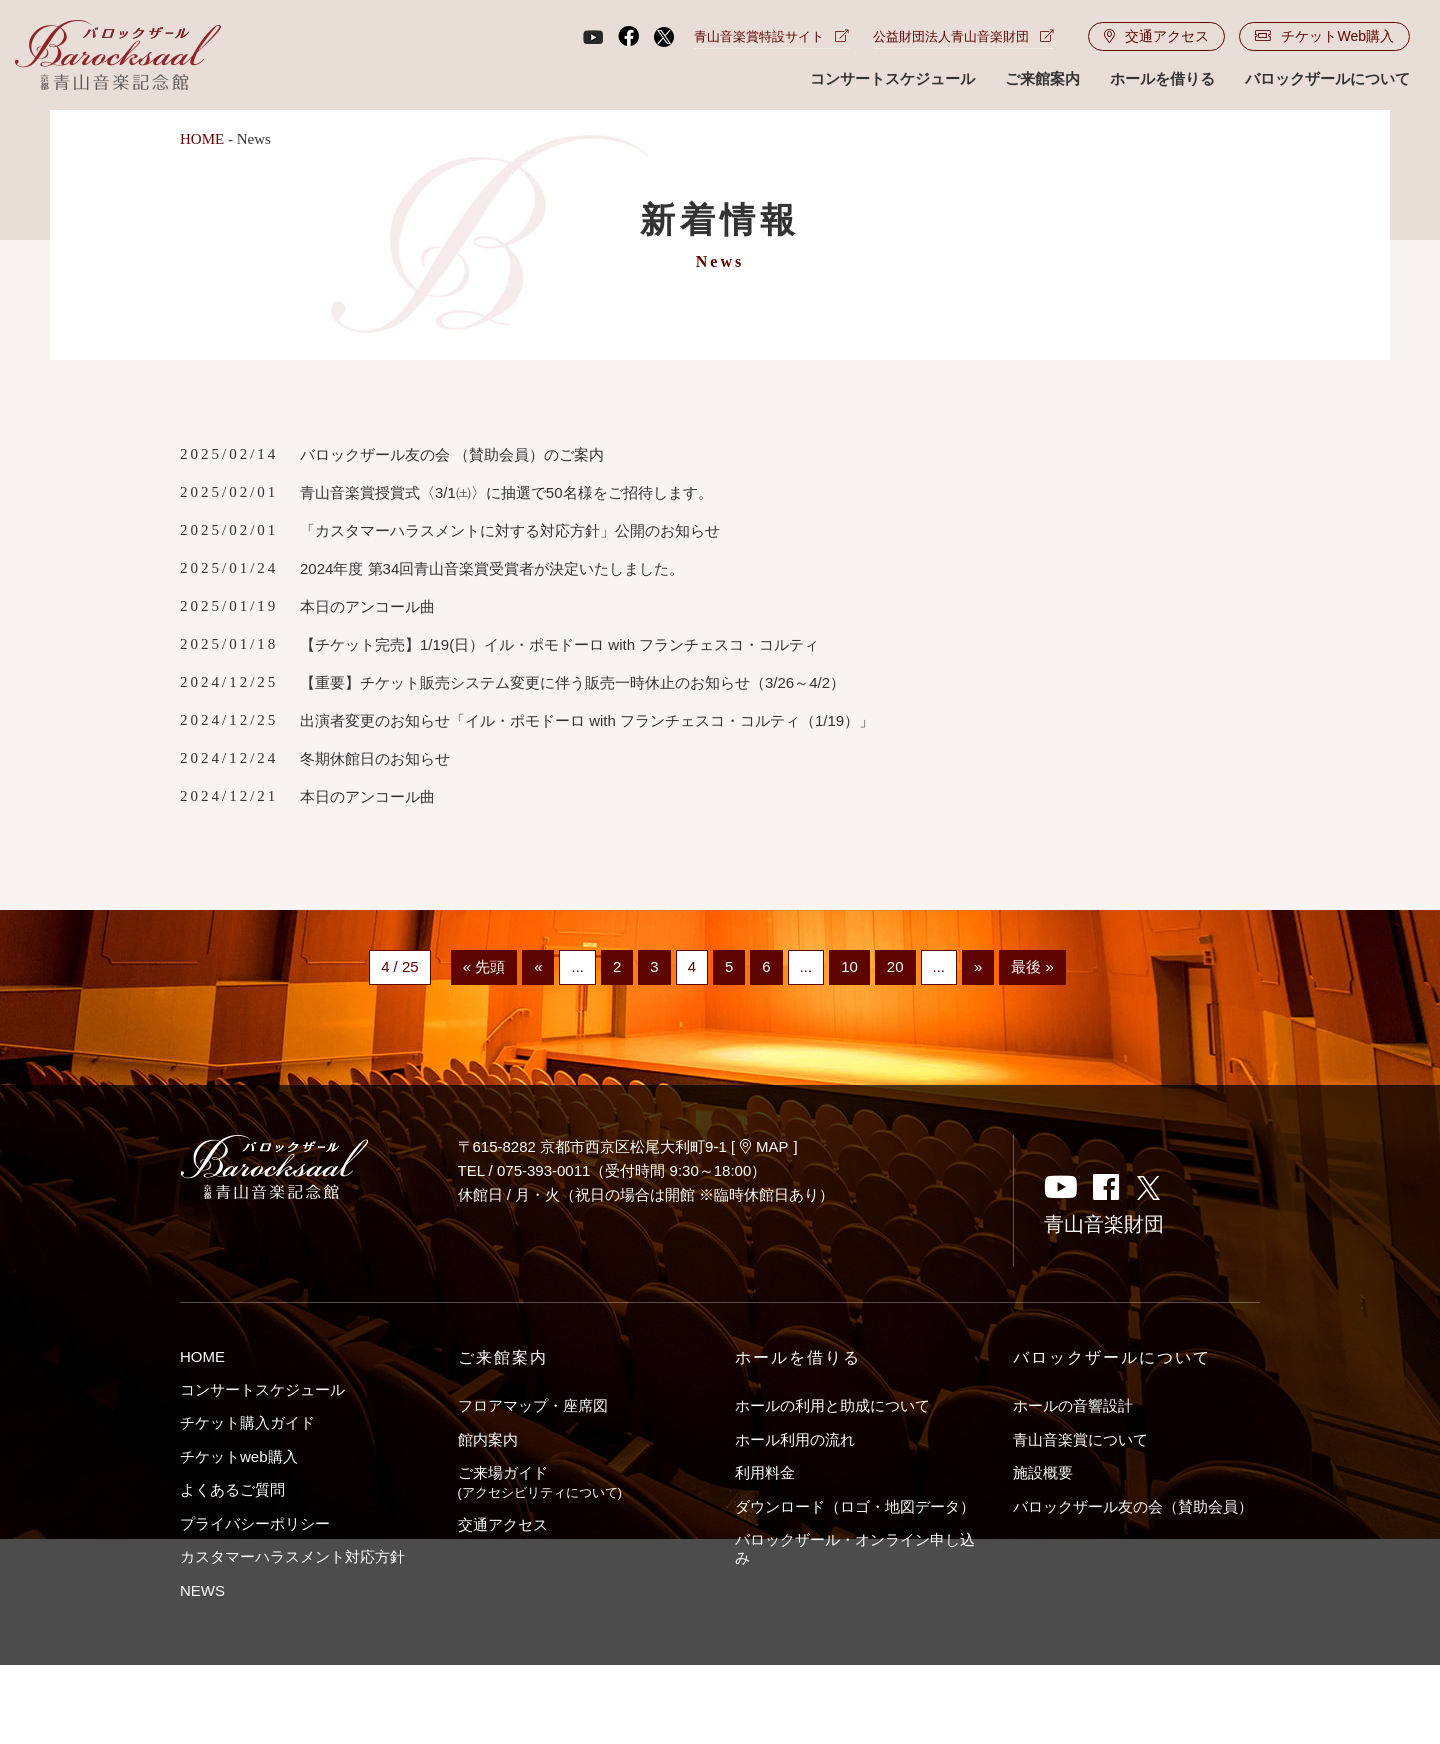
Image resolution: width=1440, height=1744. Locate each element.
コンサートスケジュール (892, 78)
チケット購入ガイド (247, 1422)
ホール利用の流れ (795, 1439)
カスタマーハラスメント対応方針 (292, 1556)
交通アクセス (1156, 36)
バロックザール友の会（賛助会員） (1133, 1506)
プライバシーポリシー (255, 1523)
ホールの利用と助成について (832, 1405)
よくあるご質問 (232, 1489)
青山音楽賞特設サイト (771, 36)
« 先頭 (484, 967)
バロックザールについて (1327, 78)
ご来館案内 (1042, 78)
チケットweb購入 (239, 1456)
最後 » (1032, 967)
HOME (202, 139)
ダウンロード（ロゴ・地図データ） (855, 1506)
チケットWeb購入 (1324, 36)
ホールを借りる (1162, 78)
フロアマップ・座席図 (533, 1405)
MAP (764, 1146)
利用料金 (765, 1472)
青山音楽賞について (1080, 1439)
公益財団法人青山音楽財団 (963, 36)
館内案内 (488, 1439)
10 (849, 967)
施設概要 (1043, 1472)
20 (895, 967)
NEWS (202, 1590)
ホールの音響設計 (1073, 1405)
